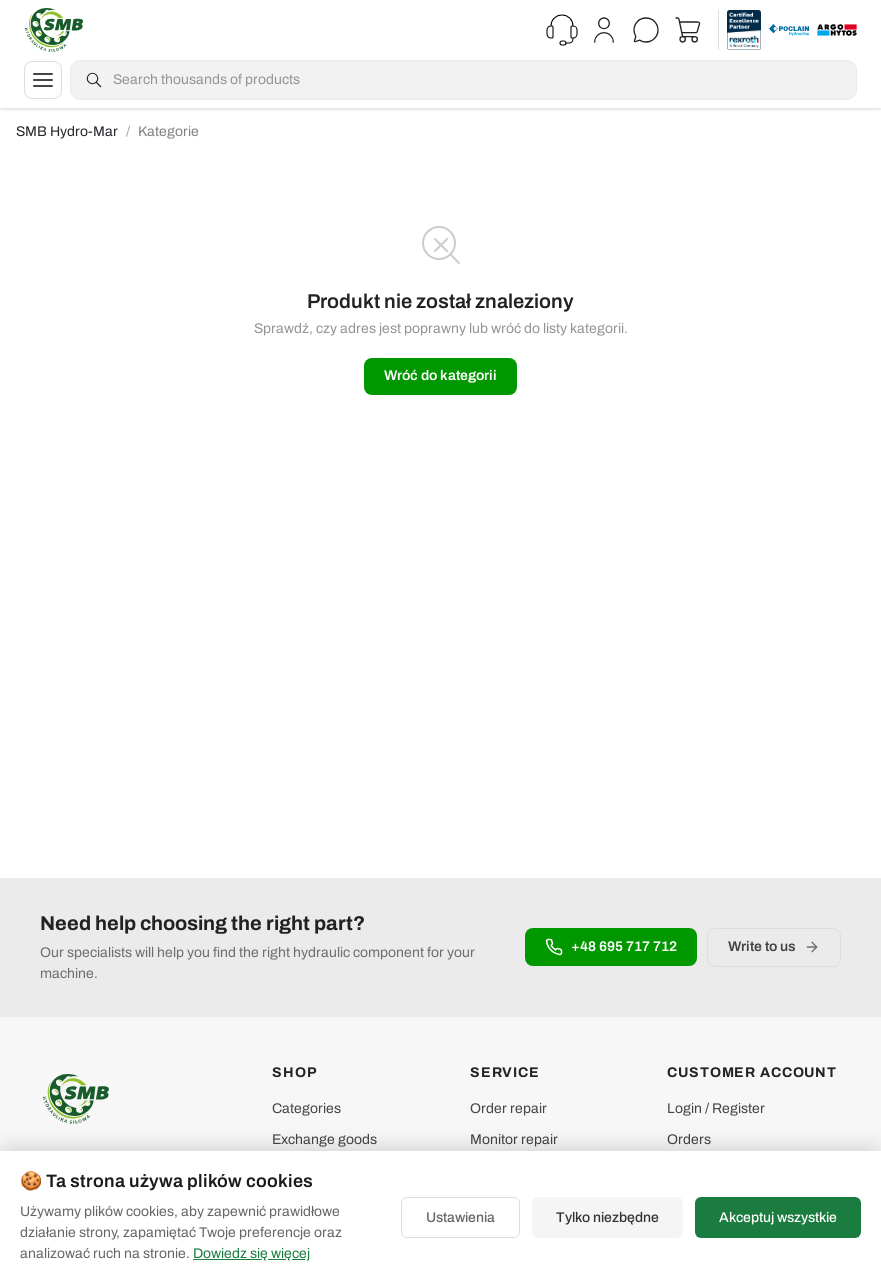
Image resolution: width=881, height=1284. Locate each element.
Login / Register (716, 1108)
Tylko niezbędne (607, 1217)
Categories (306, 1108)
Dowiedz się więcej (251, 1253)
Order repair (508, 1108)
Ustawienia (460, 1217)
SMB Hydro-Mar (67, 131)
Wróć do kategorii (440, 375)
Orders (689, 1139)
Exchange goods (324, 1139)
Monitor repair (514, 1139)
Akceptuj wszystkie (778, 1217)
